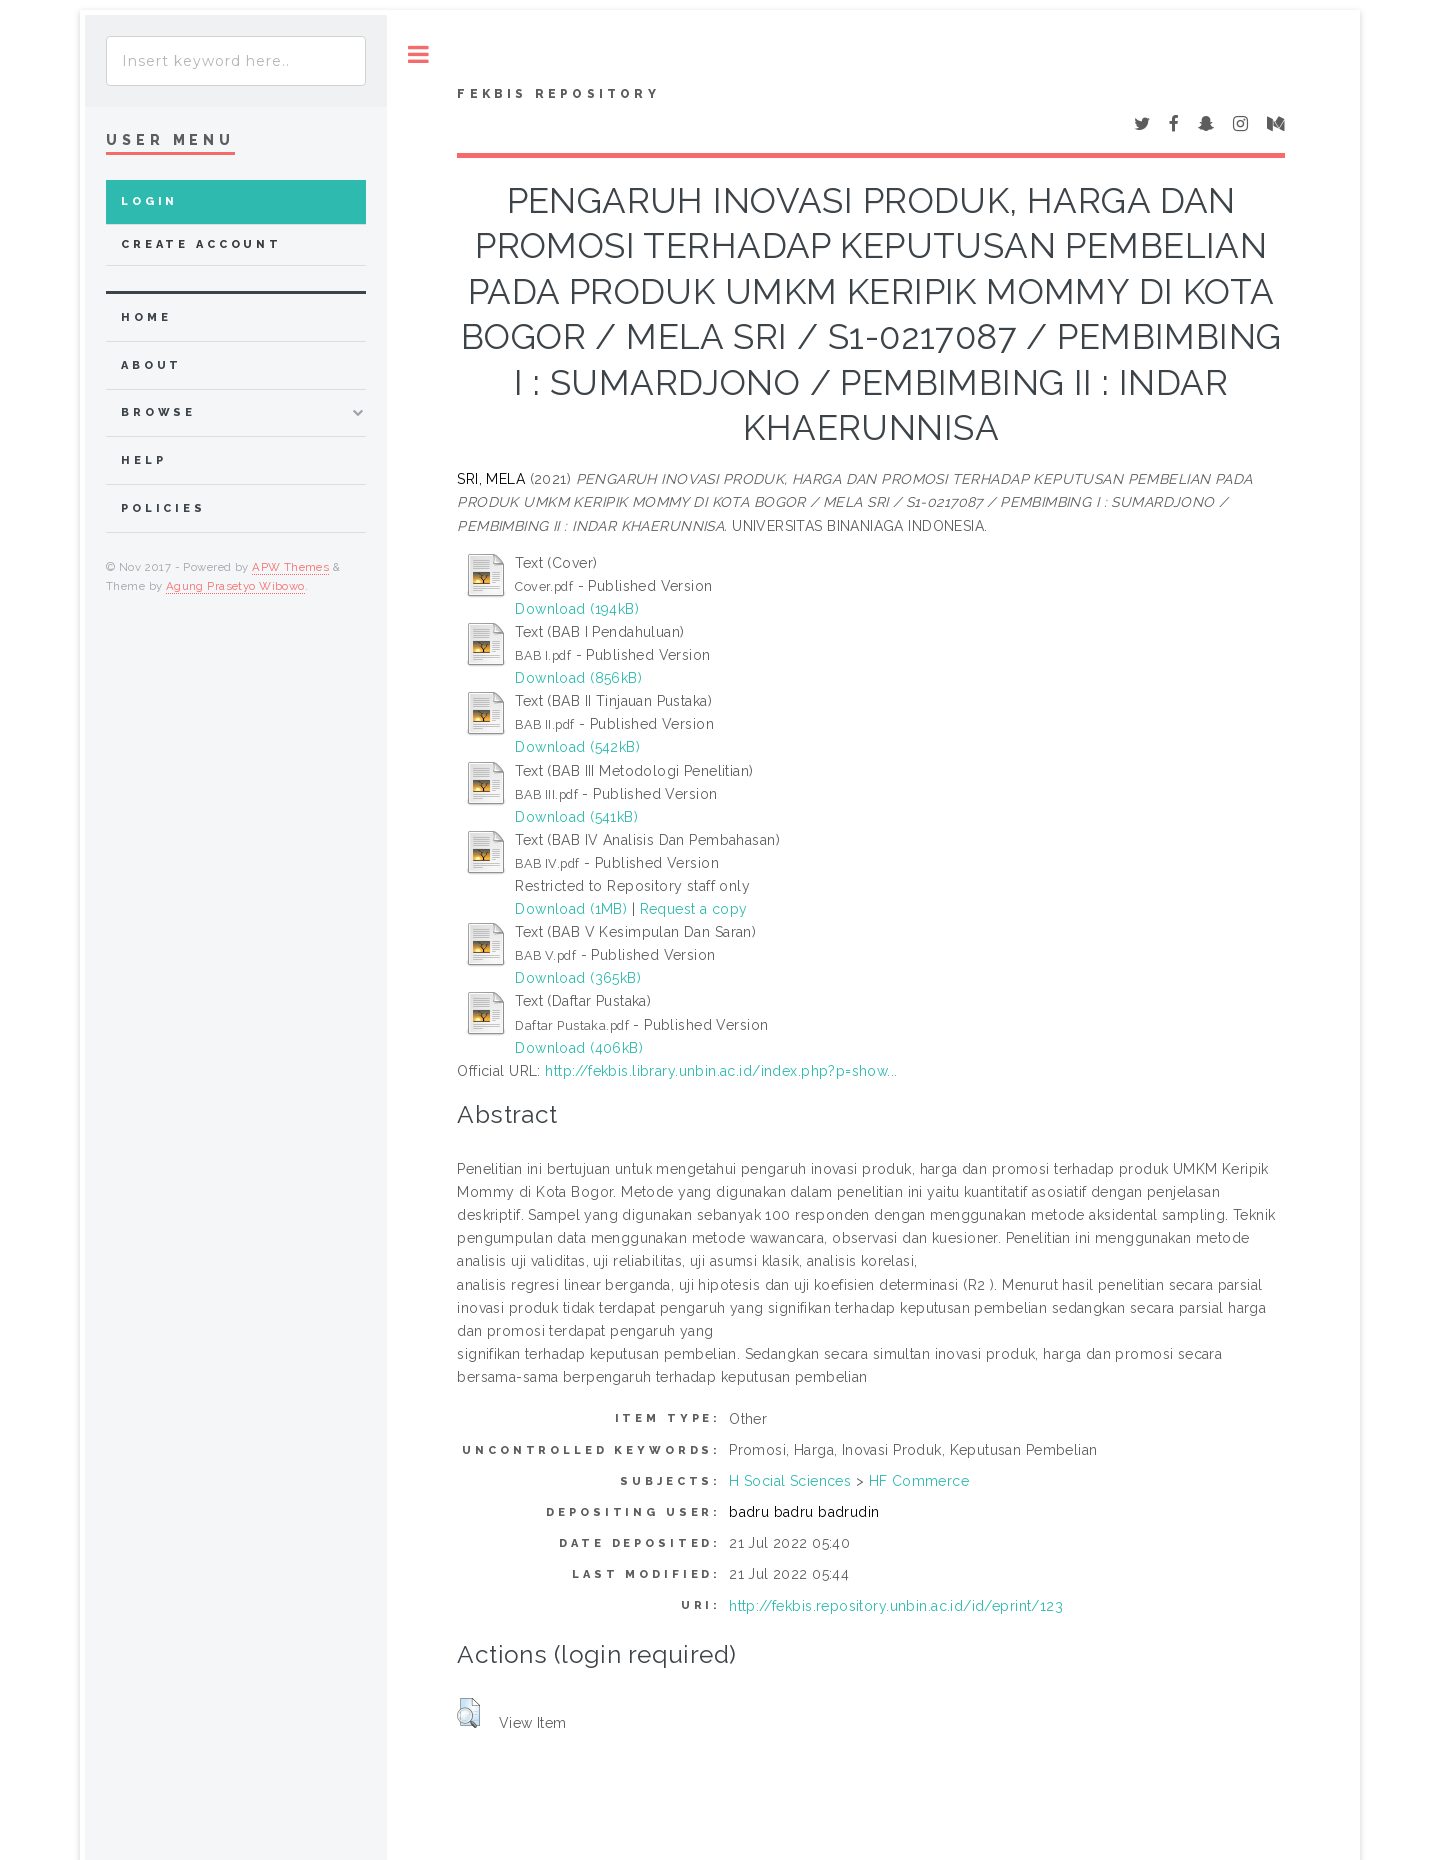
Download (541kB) (576, 817)
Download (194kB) (577, 609)
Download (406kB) (579, 1048)
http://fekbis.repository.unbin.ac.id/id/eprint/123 (896, 1606)
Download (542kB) (577, 747)
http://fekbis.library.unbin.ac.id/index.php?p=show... (721, 1071)
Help (143, 460)
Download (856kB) (578, 678)
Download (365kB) (578, 978)
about (151, 365)
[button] (468, 1713)
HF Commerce (919, 1481)
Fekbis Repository (558, 94)
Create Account (201, 244)
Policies (163, 508)
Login (149, 201)
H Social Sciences (790, 1481)
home (146, 317)
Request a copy (694, 909)
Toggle (418, 54)
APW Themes (290, 567)
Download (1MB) (571, 909)
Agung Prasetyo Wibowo (235, 586)
